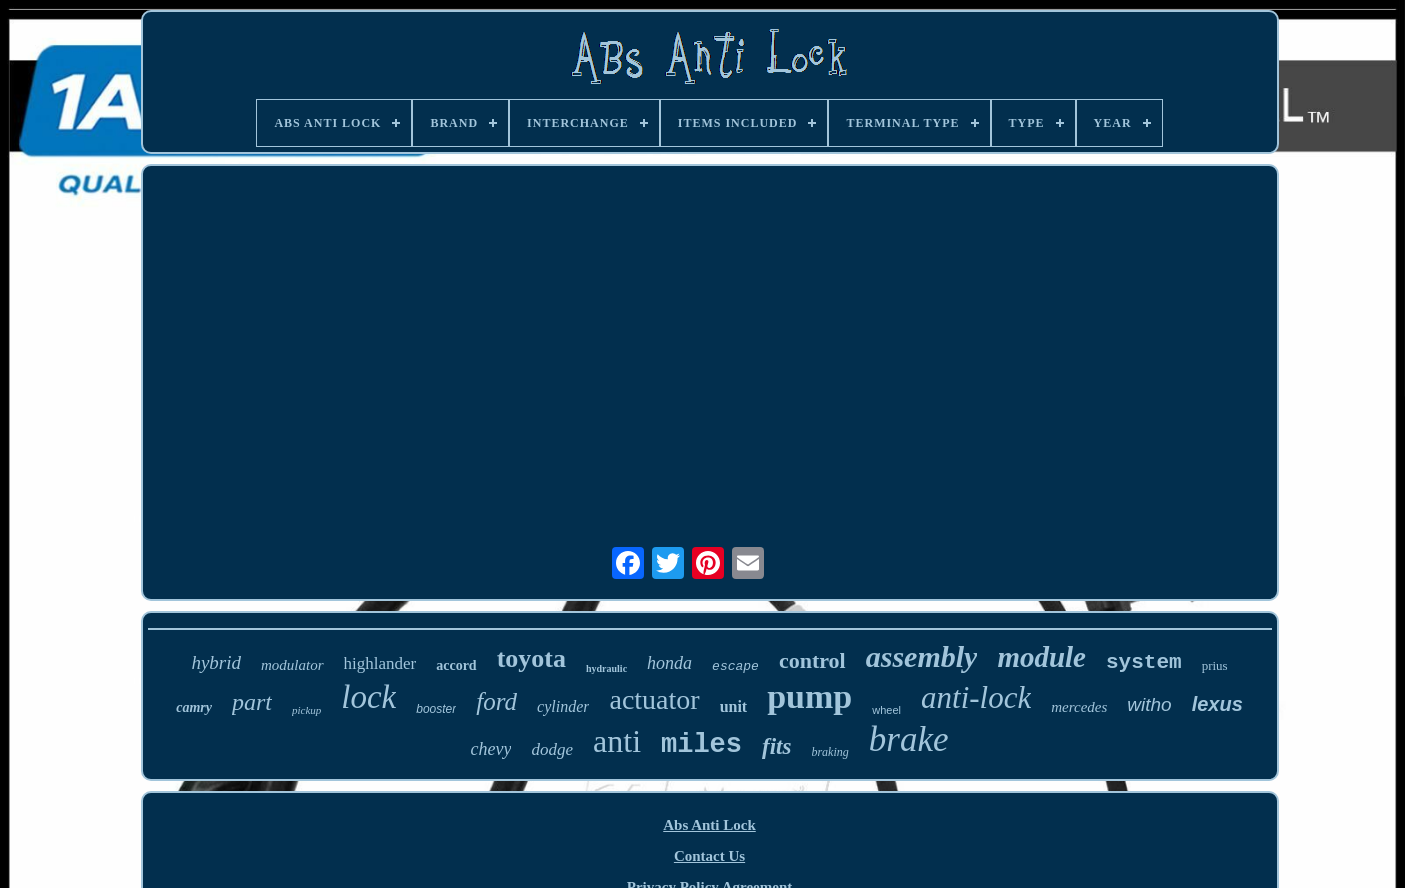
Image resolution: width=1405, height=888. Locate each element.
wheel (886, 710)
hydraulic (606, 668)
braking (829, 752)
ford (496, 701)
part (252, 702)
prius (1215, 665)
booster (436, 709)
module (1041, 657)
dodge (552, 749)
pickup (306, 710)
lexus (1217, 704)
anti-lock (976, 697)
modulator (292, 665)
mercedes (1079, 707)
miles (701, 745)
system (1144, 662)
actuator (654, 699)
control (812, 660)
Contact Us (709, 856)
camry (194, 707)
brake (909, 739)
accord (456, 665)
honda (669, 663)
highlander (380, 663)
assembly (922, 656)
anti (617, 741)
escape (735, 666)
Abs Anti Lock (709, 825)
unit (734, 706)
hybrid (216, 662)
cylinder (563, 706)
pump (809, 696)
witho (1149, 704)
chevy (491, 749)
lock (368, 697)
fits (776, 746)
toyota (531, 658)
